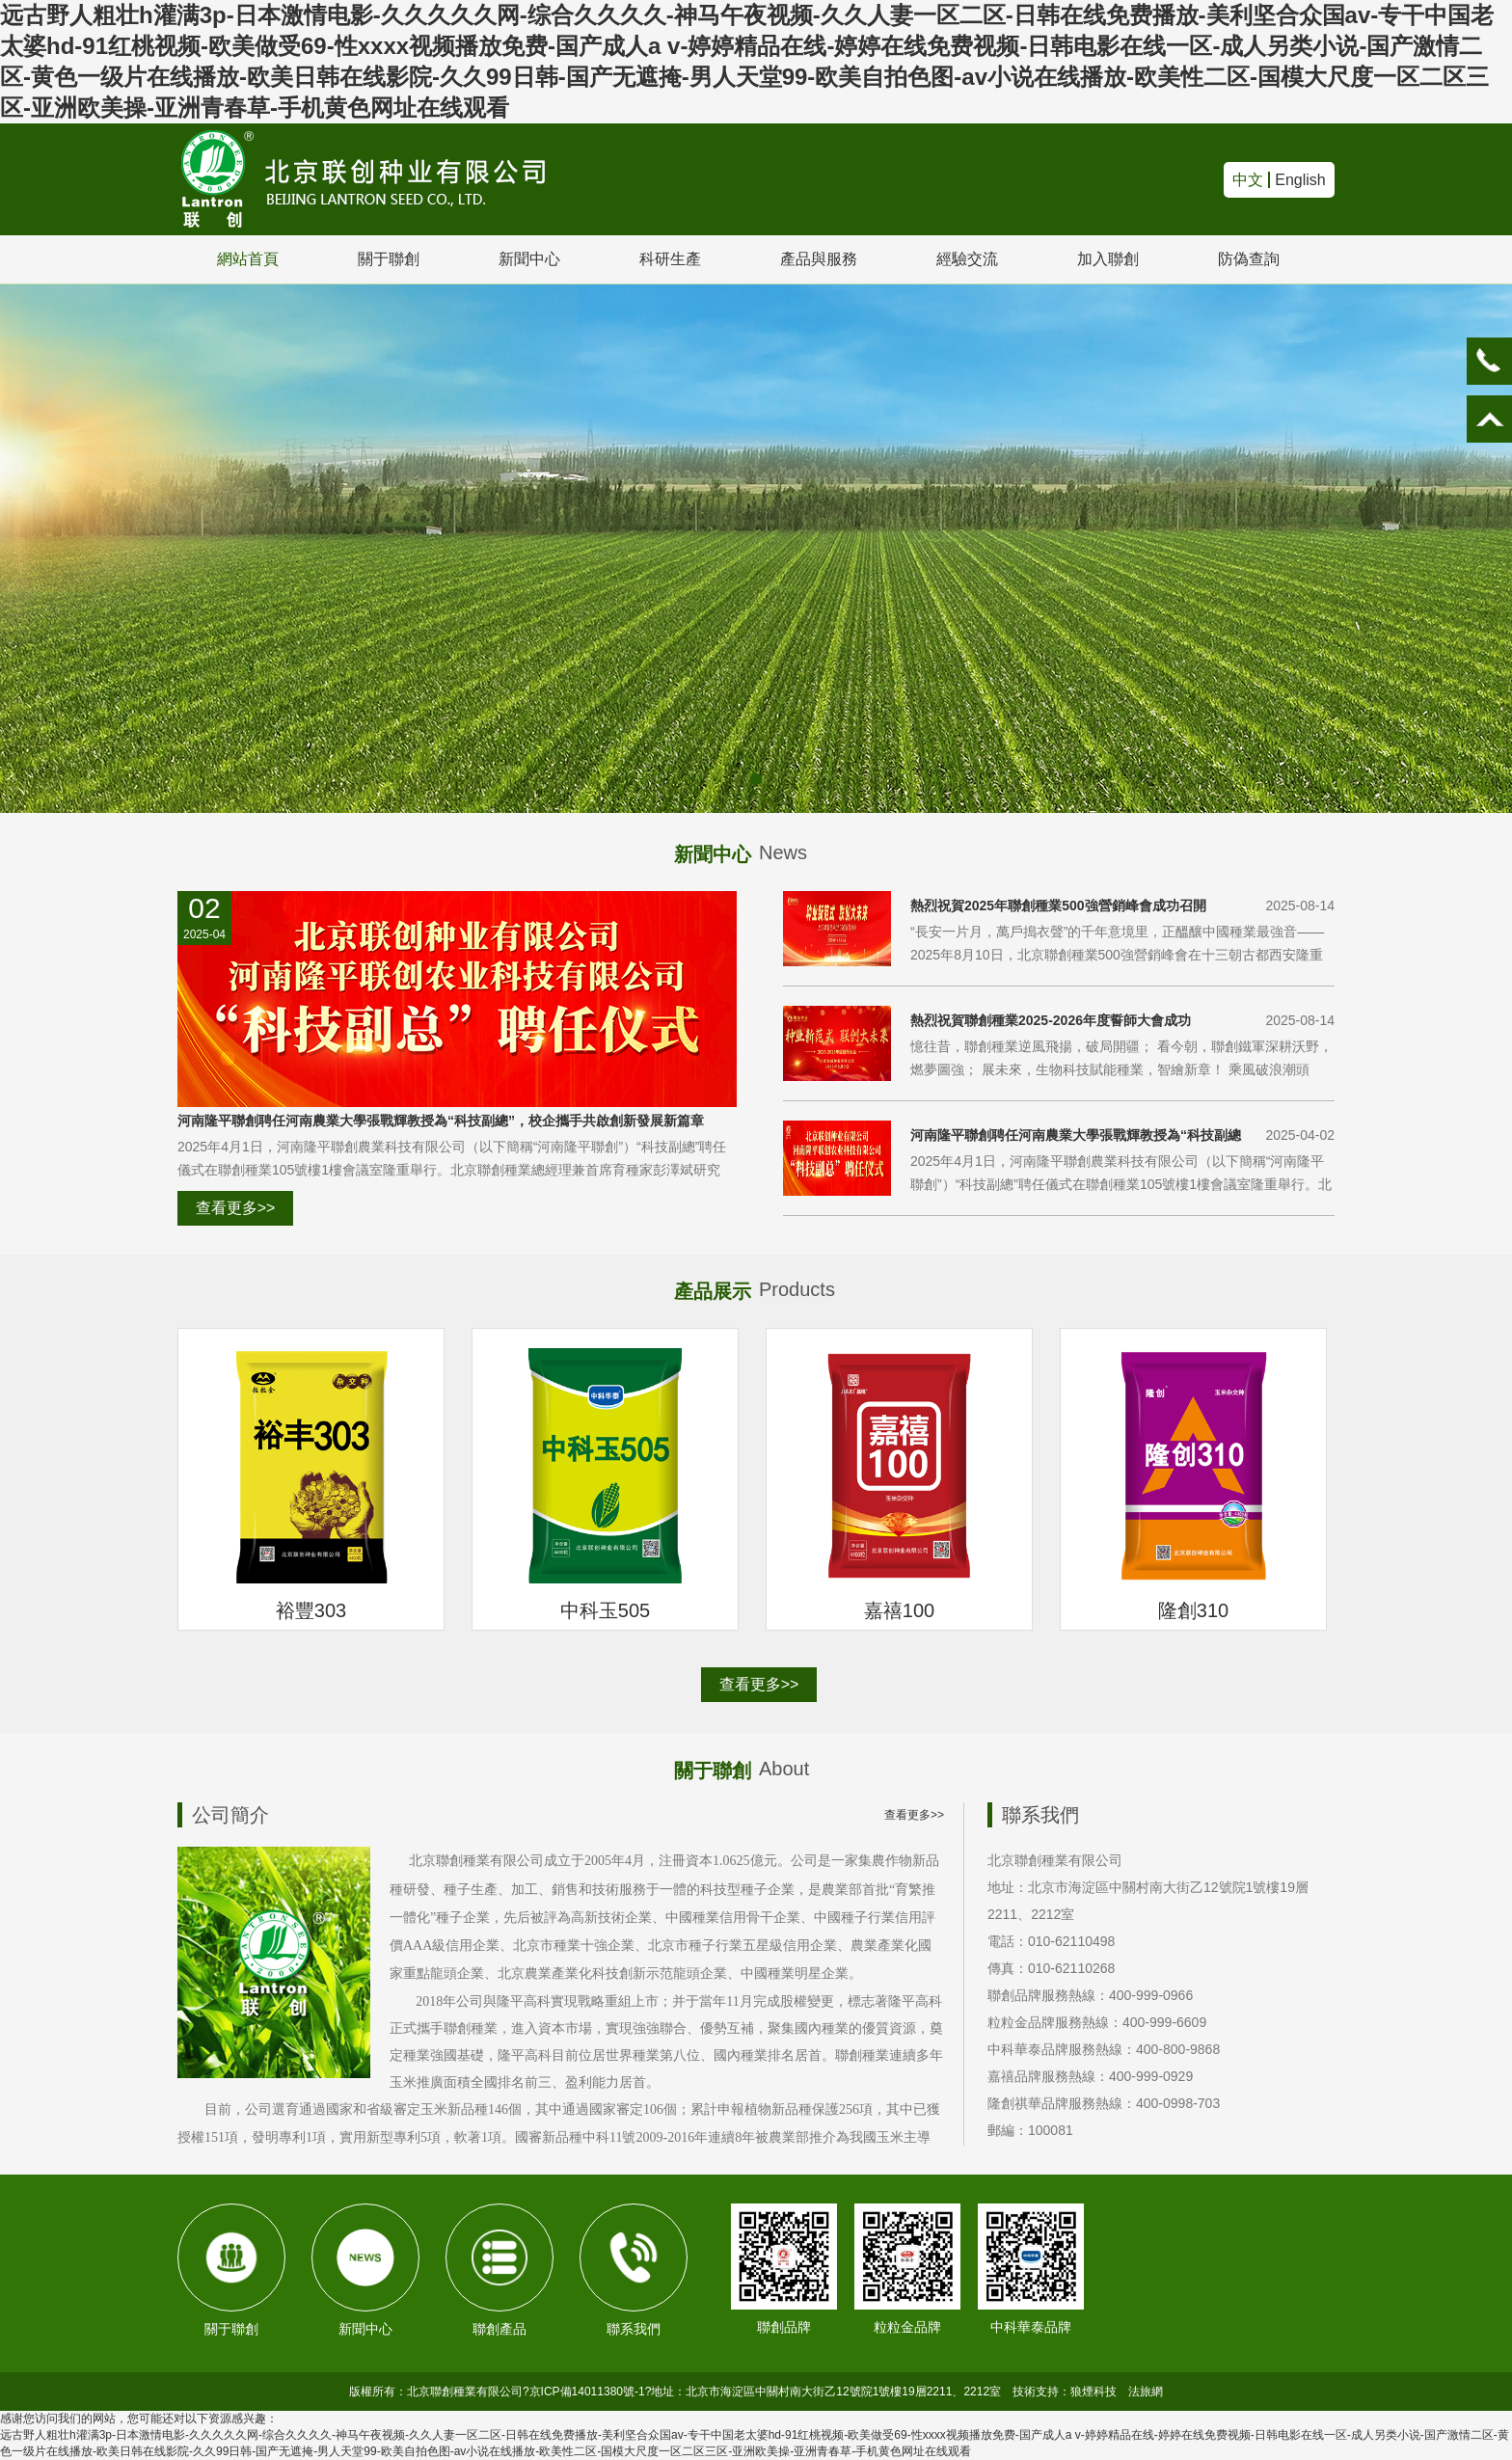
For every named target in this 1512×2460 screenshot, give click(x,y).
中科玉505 (605, 1610)
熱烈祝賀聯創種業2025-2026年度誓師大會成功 (1050, 1020)
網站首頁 (248, 259)
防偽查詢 (1249, 259)
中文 (1247, 180)
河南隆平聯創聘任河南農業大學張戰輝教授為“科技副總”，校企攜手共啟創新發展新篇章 (440, 1120)
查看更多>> (236, 1208)
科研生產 (670, 259)
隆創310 (1193, 1610)
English (1300, 180)
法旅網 (1145, 2391)
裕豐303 (311, 1610)
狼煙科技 (1093, 2391)
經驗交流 (967, 259)
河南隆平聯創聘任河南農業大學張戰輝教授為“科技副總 (1075, 1135)
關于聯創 (388, 259)
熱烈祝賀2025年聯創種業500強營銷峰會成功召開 (1058, 905)
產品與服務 (818, 259)
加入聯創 (1108, 259)
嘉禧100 (899, 1610)
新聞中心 (529, 259)
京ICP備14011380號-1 (587, 2391)
